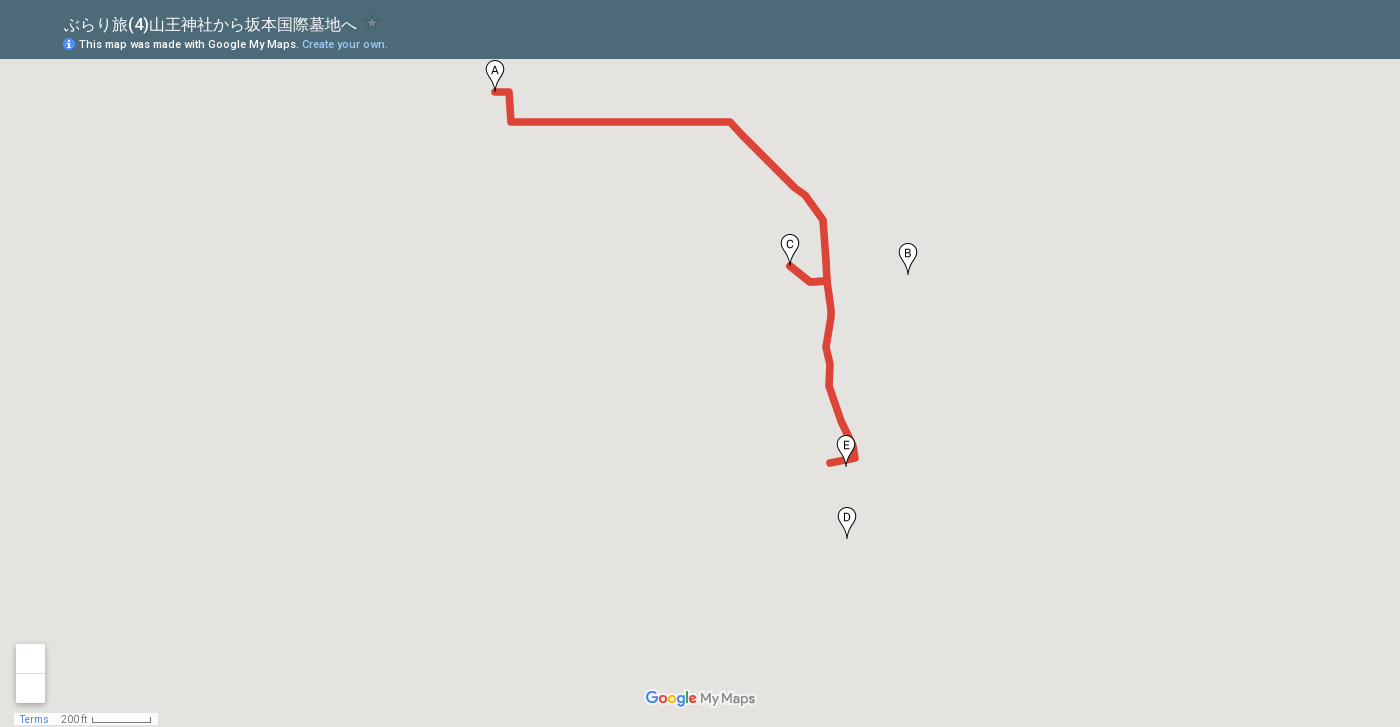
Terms (34, 719)
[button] (495, 76)
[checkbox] (372, 22)
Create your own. (345, 44)
